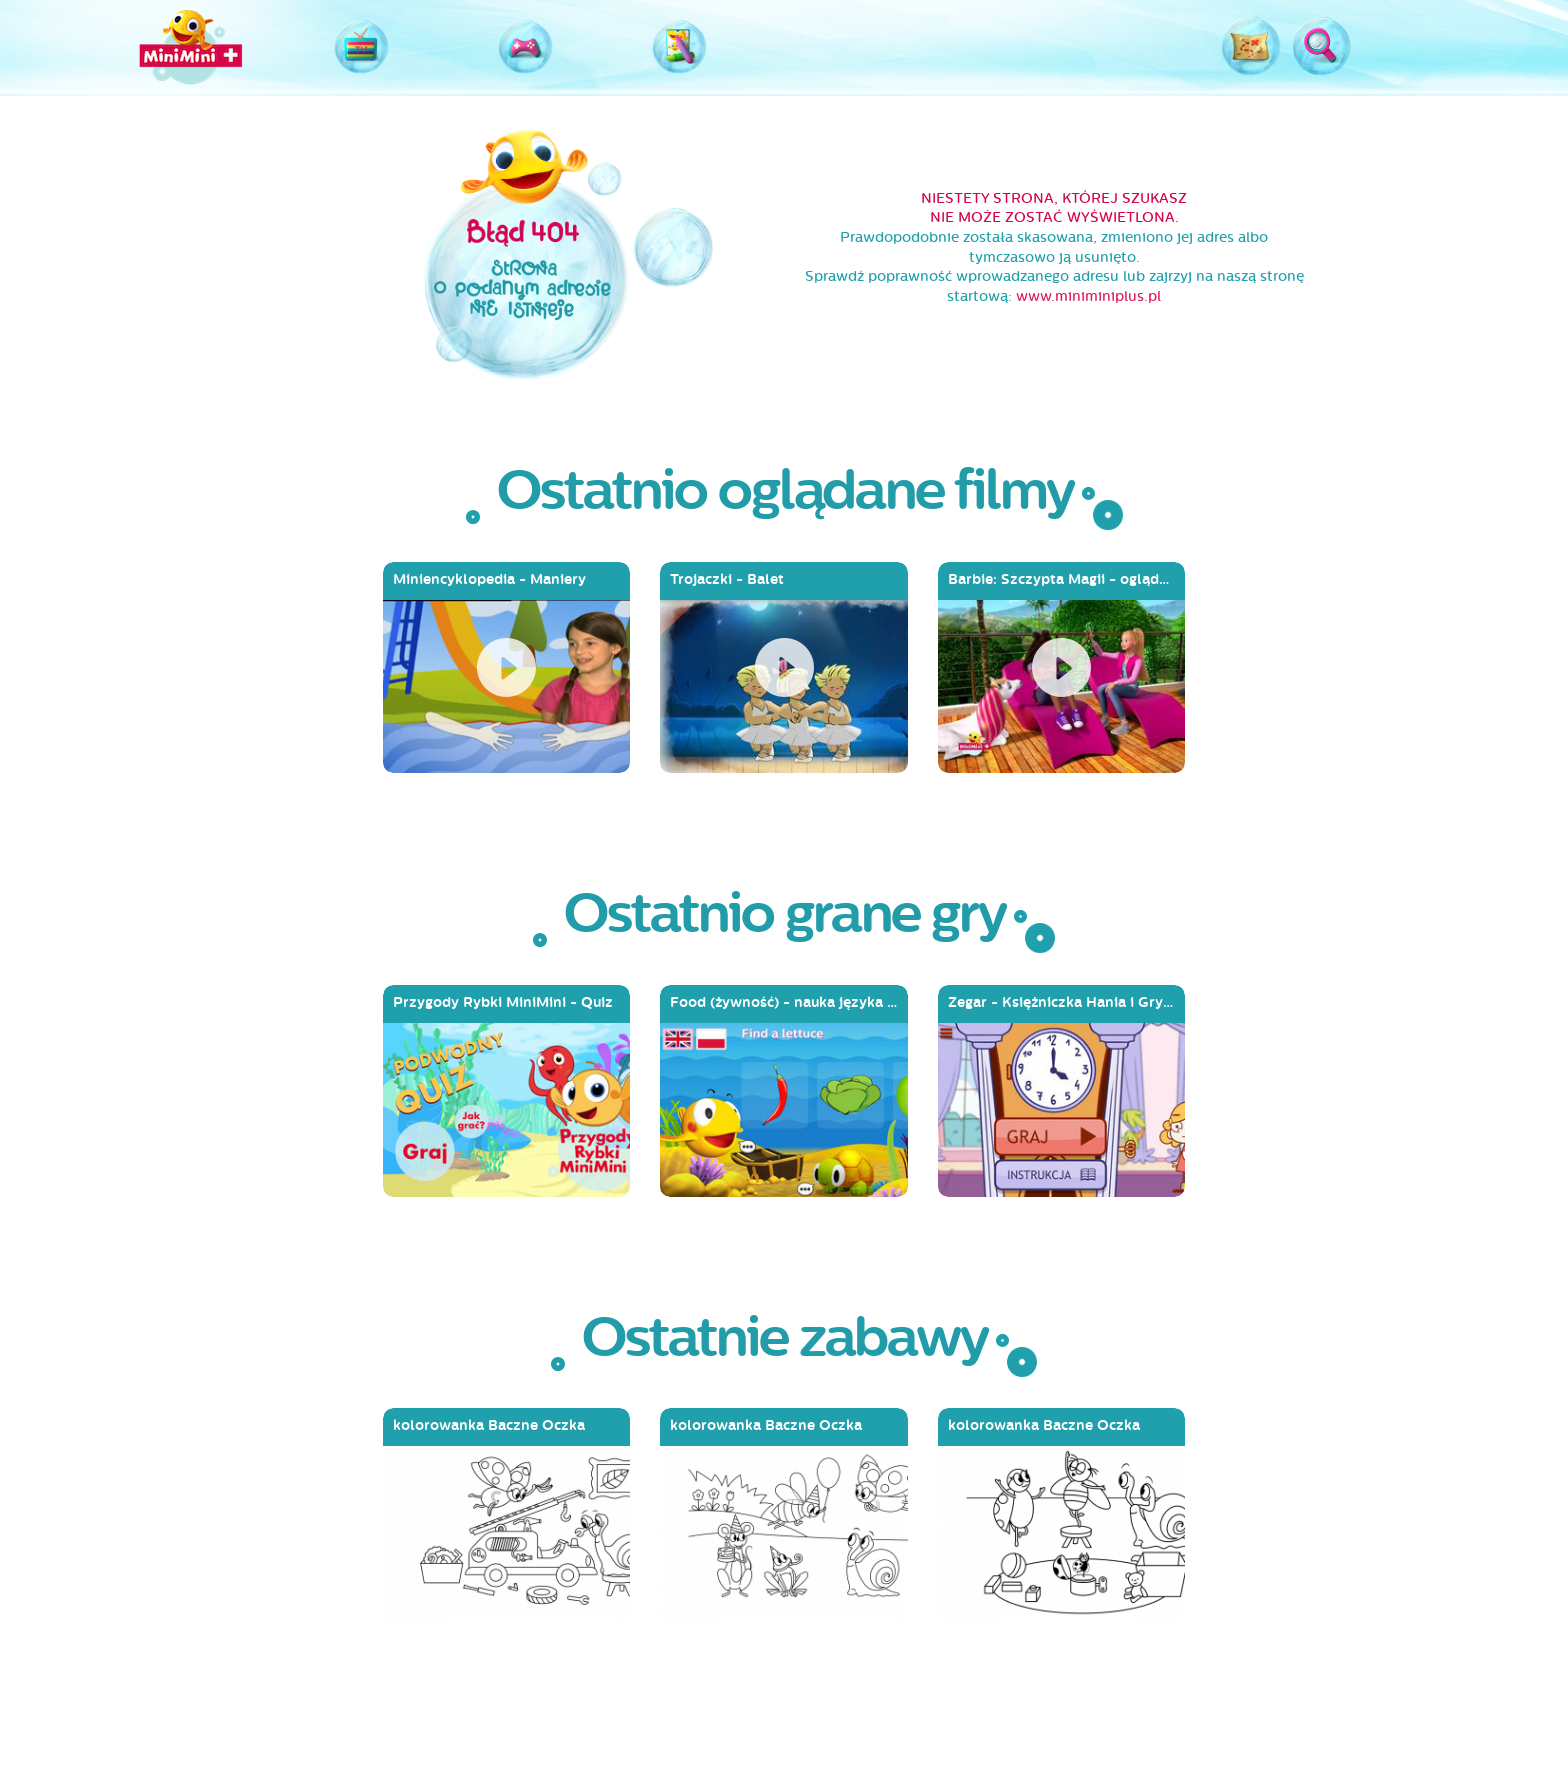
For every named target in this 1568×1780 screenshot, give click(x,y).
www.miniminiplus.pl (1088, 296)
